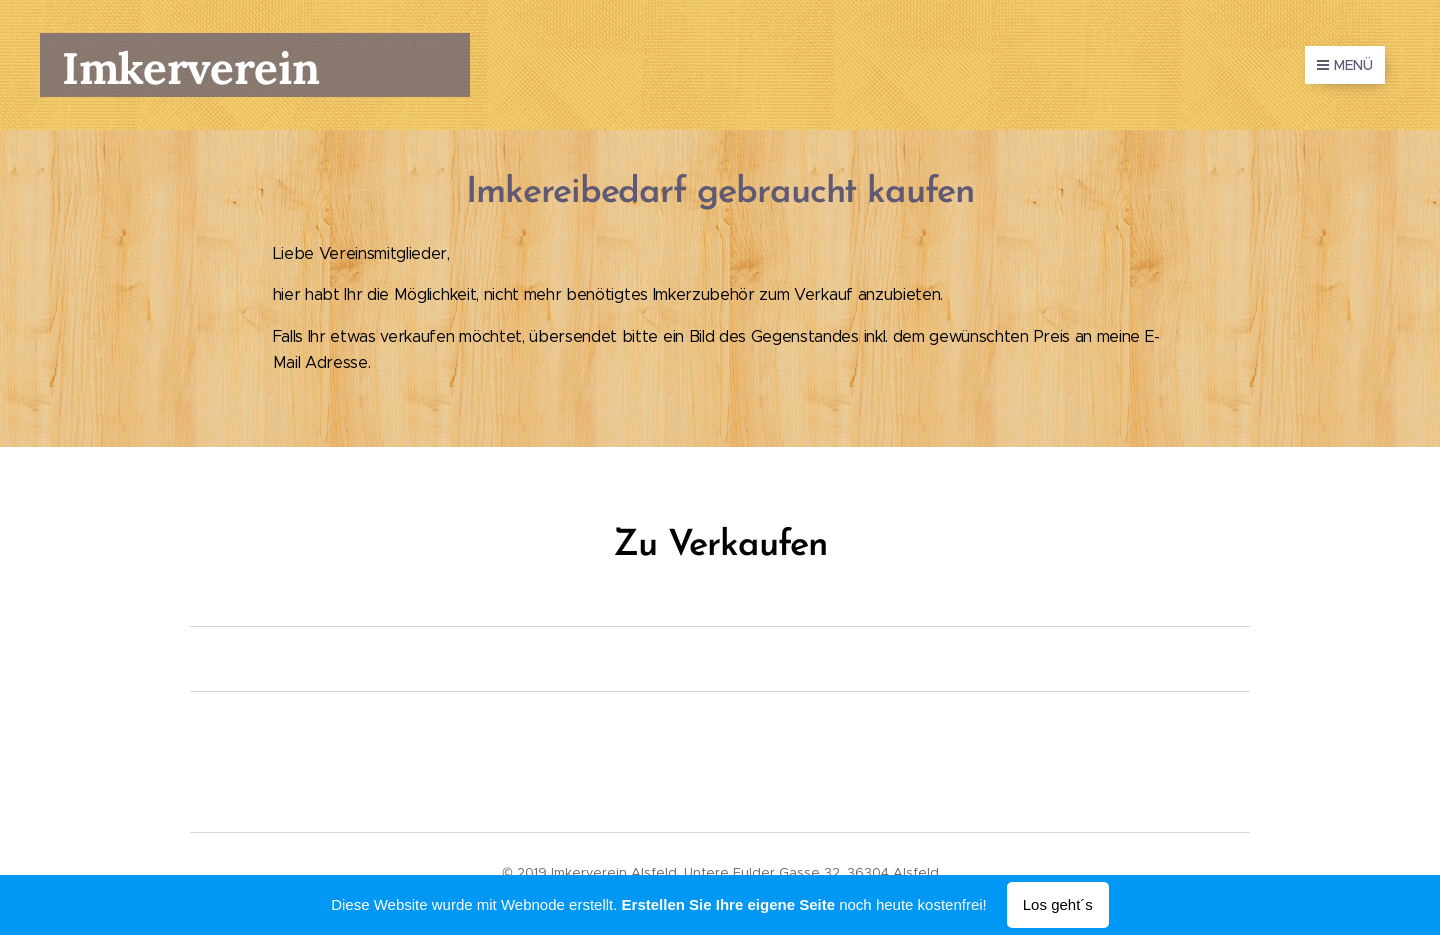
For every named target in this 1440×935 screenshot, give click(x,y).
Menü (1345, 65)
